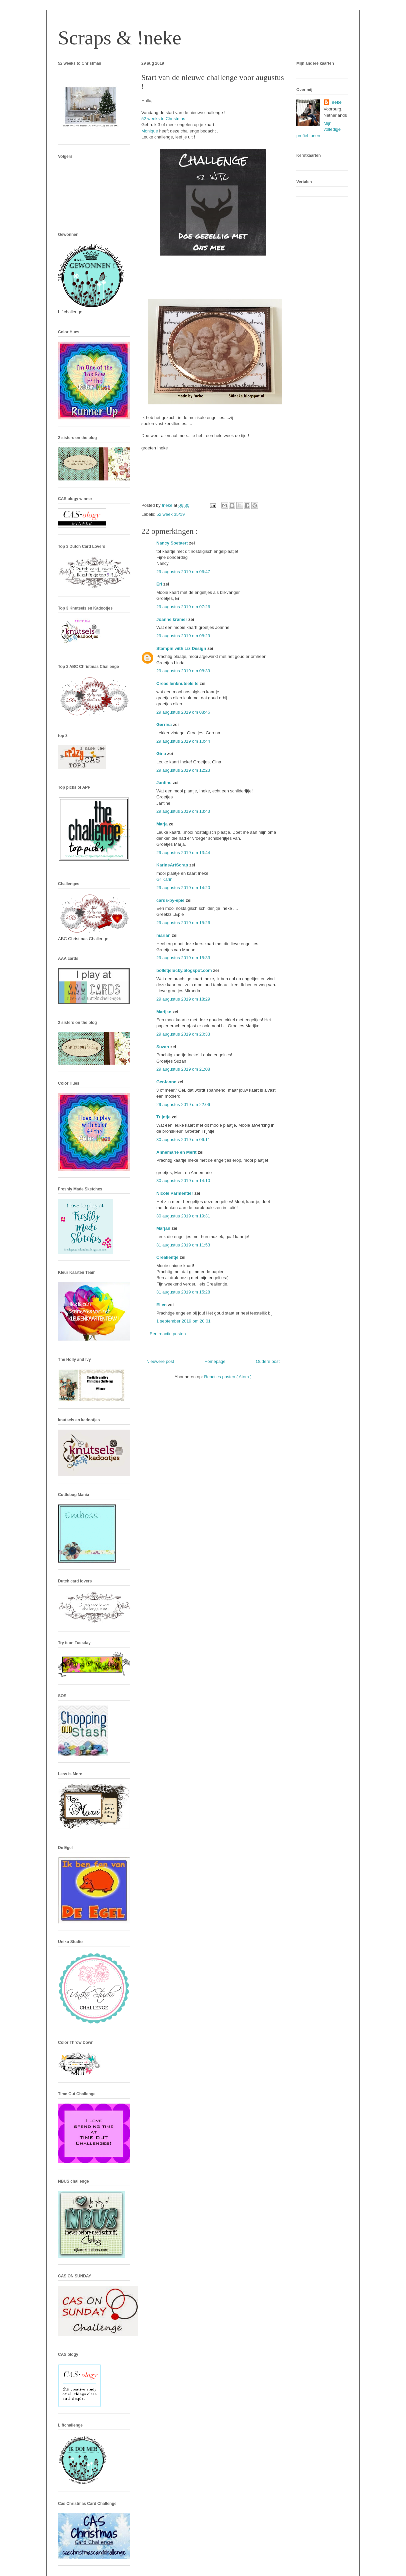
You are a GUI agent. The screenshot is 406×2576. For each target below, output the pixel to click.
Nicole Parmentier (175, 1193)
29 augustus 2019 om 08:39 (183, 670)
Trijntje (164, 1116)
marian (164, 935)
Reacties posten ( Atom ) (227, 1376)
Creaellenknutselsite (178, 683)
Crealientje (168, 1257)
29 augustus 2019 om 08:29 (183, 635)
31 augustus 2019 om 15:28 (183, 1292)
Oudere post (268, 1361)
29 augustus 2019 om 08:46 (183, 712)
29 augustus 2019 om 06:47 (183, 571)
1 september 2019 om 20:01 (183, 1321)
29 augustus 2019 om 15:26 (183, 922)
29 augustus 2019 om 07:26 (183, 606)
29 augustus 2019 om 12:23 (183, 770)
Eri (159, 584)
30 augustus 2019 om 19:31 (183, 1215)
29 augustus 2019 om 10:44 (183, 741)
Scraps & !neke (119, 38)
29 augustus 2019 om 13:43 (183, 811)
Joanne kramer (172, 619)
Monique (150, 130)
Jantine (164, 782)
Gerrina (164, 724)
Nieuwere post (160, 1361)
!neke (336, 102)
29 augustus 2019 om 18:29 (183, 999)
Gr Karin (164, 879)
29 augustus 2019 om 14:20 (183, 887)
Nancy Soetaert (172, 542)
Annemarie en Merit (177, 1152)
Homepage (215, 1361)
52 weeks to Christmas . (164, 118)
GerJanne (167, 1081)
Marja (162, 823)
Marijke (164, 1011)
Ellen (162, 1304)
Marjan (164, 1228)
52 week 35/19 (171, 514)
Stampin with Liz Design (181, 648)
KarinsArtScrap (172, 864)
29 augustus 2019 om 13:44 (183, 852)
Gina (161, 753)
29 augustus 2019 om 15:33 (183, 957)
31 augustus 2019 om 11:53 (183, 1244)
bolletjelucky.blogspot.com (184, 970)
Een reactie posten (168, 1333)
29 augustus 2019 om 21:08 (183, 1069)
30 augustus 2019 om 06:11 (183, 1139)
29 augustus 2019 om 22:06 (183, 1104)
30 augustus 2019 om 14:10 (183, 1180)
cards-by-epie (171, 900)
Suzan (163, 1046)
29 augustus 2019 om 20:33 (183, 1034)
